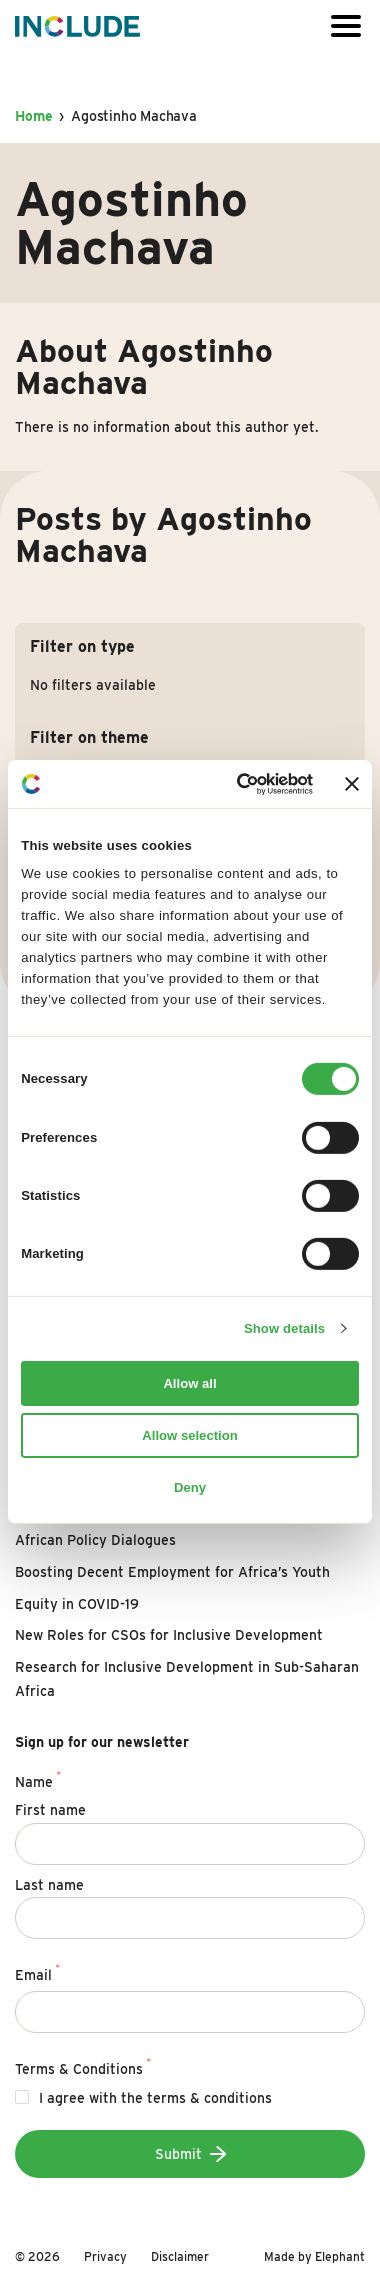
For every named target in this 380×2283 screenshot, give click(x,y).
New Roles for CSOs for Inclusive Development (169, 1635)
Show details (284, 1328)
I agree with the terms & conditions (155, 2098)
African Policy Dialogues (95, 1540)
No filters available (93, 685)
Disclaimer (180, 2256)
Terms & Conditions (83, 2066)
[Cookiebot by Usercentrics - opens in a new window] (233, 784)
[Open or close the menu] (346, 26)
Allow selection (189, 1435)
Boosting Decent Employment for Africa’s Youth (172, 1572)
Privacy (105, 2256)
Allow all (189, 1383)
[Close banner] (352, 784)
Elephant (340, 2256)
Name (38, 1779)
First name (50, 1810)
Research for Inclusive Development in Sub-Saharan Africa (187, 1679)
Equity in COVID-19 (77, 1604)
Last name (49, 1885)
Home (33, 116)
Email (37, 1972)
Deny (190, 1486)
